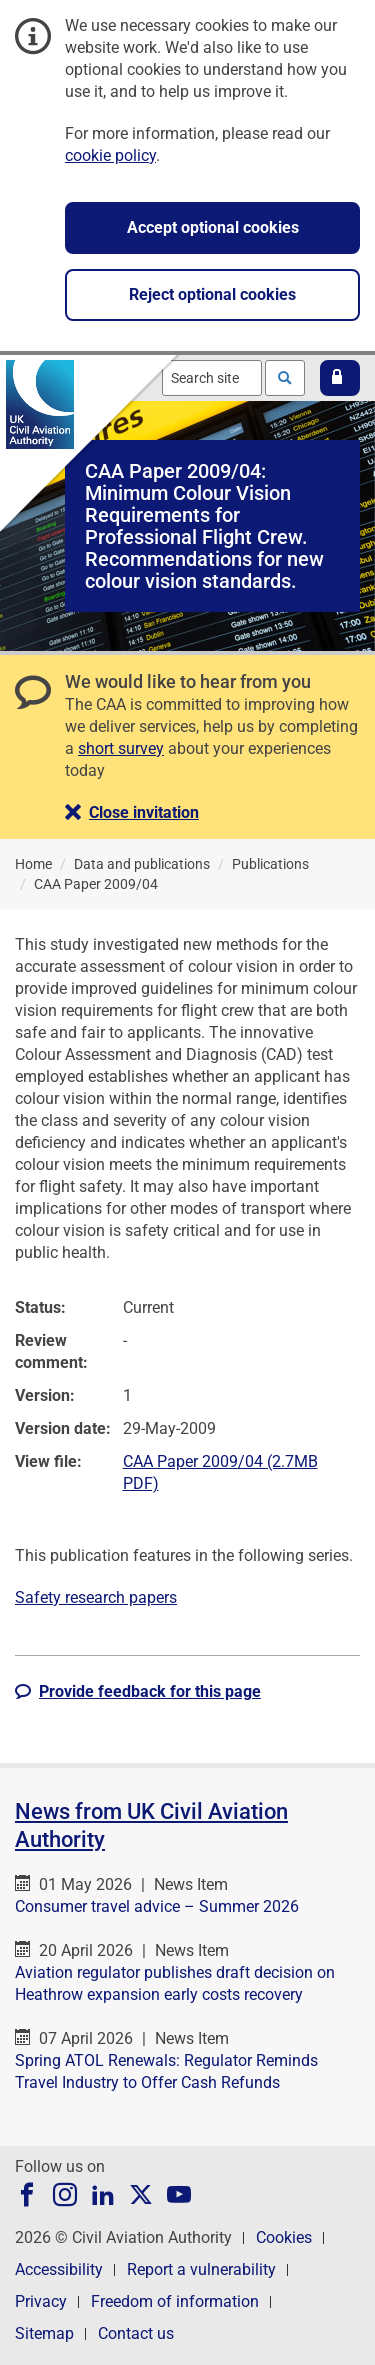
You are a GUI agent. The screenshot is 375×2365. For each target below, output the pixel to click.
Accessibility (59, 2269)
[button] (340, 378)
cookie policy (110, 155)
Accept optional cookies (213, 227)
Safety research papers (96, 1597)
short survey (121, 748)
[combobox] (212, 378)
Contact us (136, 2333)
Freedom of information (175, 2301)
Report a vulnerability (201, 2269)
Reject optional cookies (212, 294)
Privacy (41, 2301)
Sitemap (44, 2333)
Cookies (284, 2237)
